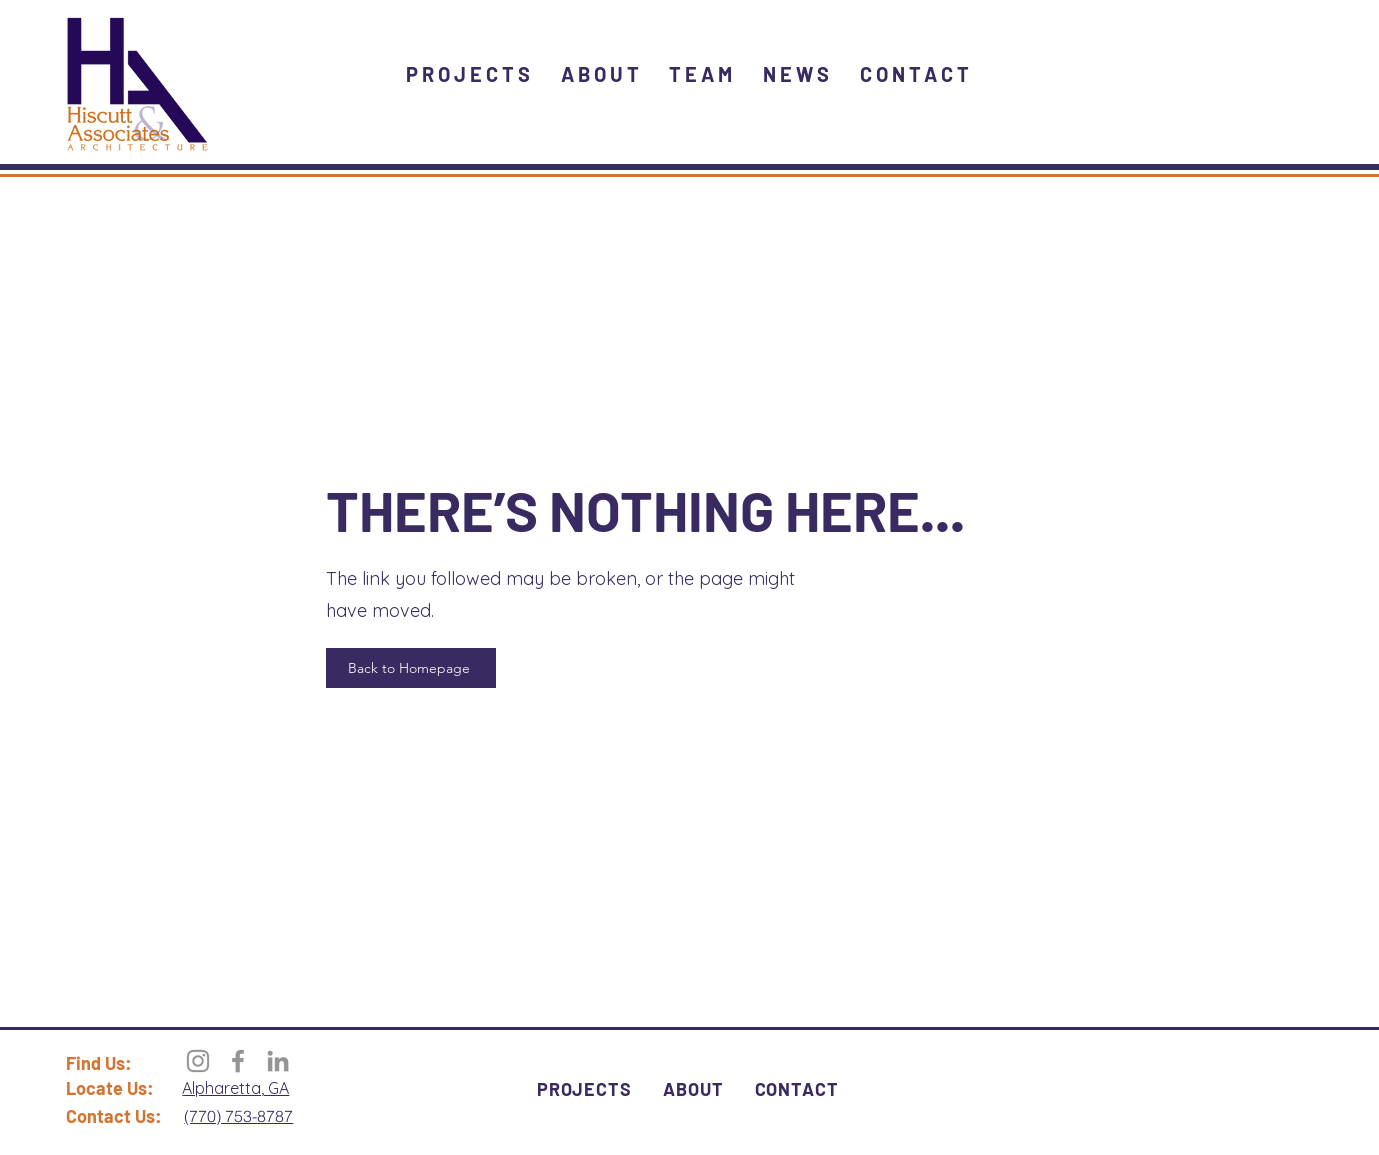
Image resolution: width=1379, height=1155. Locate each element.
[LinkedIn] (278, 1061)
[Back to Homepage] (411, 668)
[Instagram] (198, 1061)
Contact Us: (114, 1116)
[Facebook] (238, 1061)
